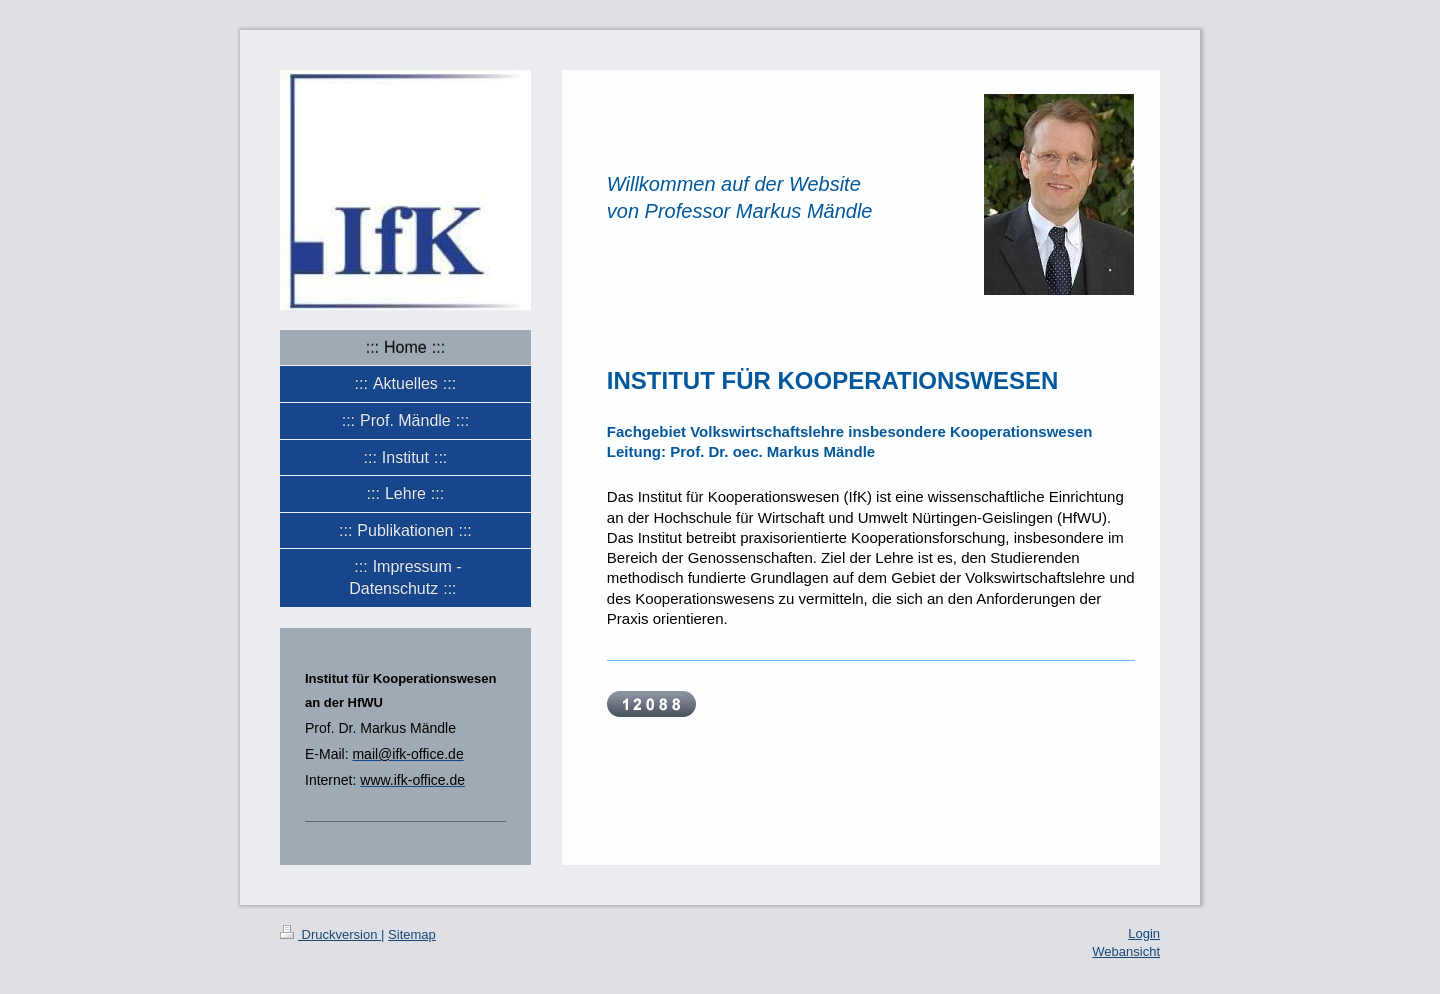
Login (1144, 933)
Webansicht (1126, 951)
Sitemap (412, 934)
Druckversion (330, 934)
